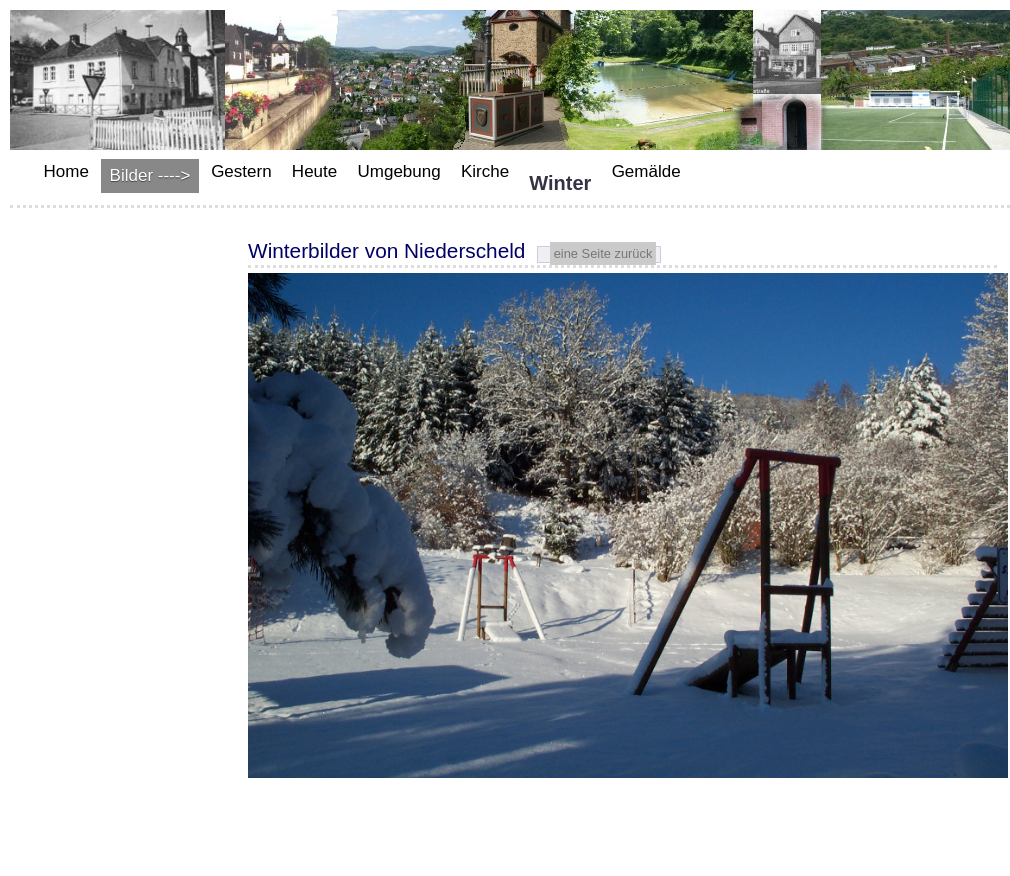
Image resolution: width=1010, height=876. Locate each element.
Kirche (485, 171)
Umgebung (398, 171)
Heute (314, 171)
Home (66, 171)
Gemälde (646, 171)
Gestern (241, 171)
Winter (560, 183)
